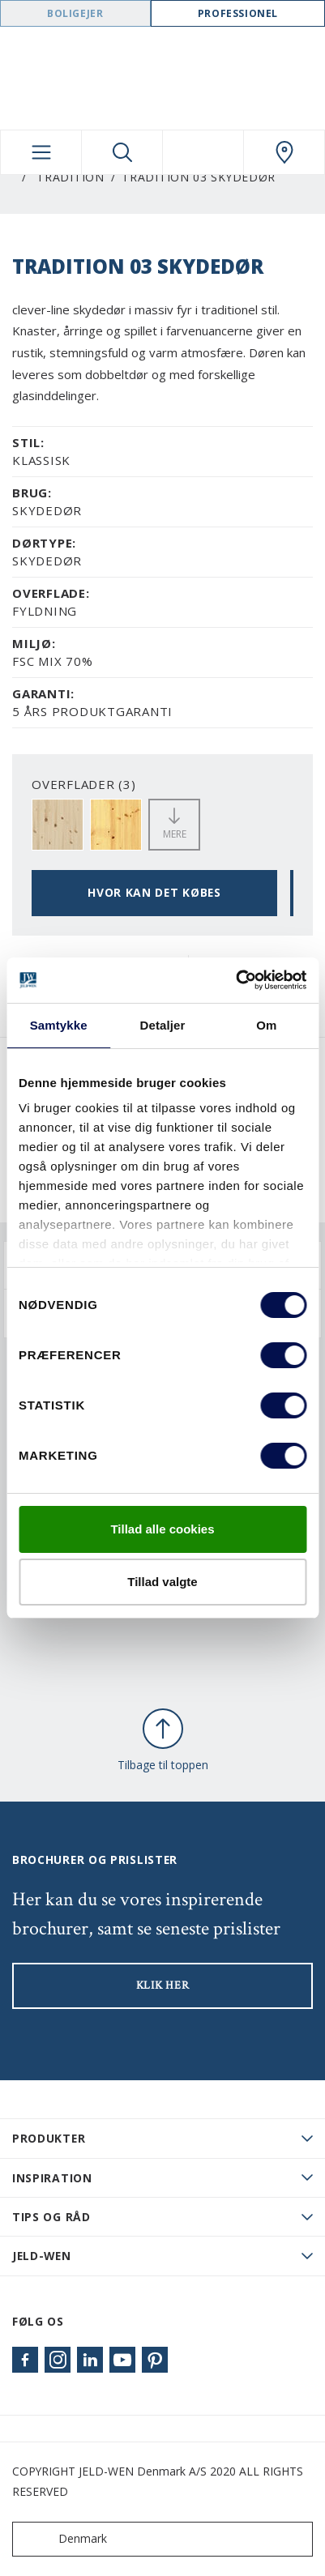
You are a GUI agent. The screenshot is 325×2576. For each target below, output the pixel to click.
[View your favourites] (203, 152)
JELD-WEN (41, 2255)
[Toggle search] (122, 152)
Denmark (63, 2539)
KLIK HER (163, 1985)
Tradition (70, 177)
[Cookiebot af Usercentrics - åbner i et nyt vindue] (235, 980)
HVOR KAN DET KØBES (154, 892)
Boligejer (75, 13)
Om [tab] (266, 1025)
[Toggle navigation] (41, 152)
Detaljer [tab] (163, 1025)
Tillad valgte (162, 1582)
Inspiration (52, 2178)
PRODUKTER (48, 2138)
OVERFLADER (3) (84, 784)
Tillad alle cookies (162, 1529)
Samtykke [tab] (59, 1025)
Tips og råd (51, 2216)
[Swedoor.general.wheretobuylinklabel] (284, 152)
